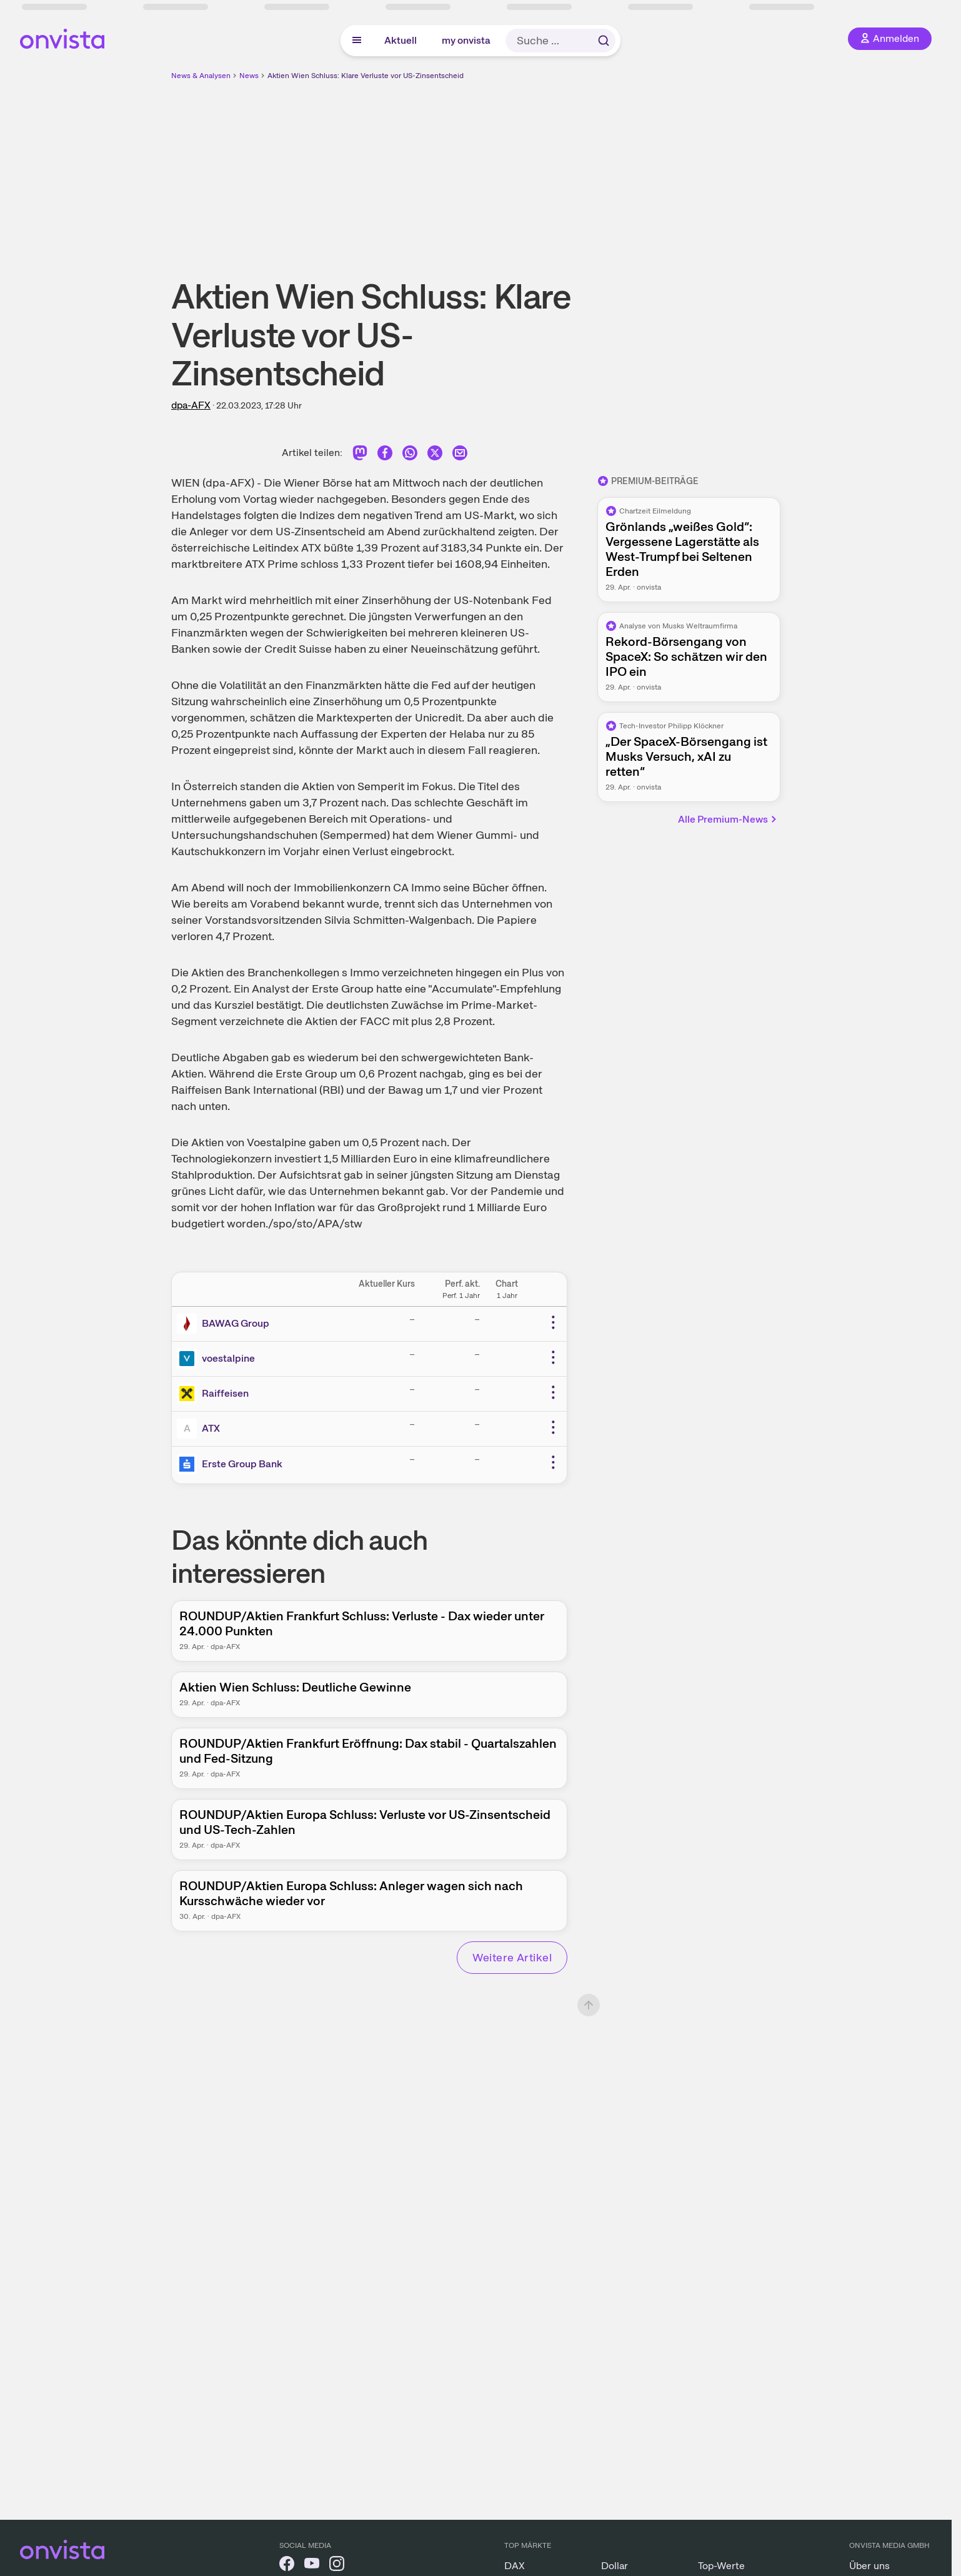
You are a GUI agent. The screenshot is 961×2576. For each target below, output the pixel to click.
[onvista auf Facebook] (286, 2565)
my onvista (466, 40)
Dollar (614, 2565)
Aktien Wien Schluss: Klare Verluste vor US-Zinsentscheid (365, 76)
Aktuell (400, 40)
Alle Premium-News (728, 819)
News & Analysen (201, 76)
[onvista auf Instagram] (336, 2565)
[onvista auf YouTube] (311, 2565)
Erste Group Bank (242, 1463)
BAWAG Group (235, 1323)
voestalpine (228, 1358)
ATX (211, 1428)
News (249, 76)
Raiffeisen (225, 1393)
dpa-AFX (191, 405)
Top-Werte (721, 2565)
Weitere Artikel (512, 1957)
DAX (514, 2565)
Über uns (869, 2565)
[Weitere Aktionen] (553, 1322)
